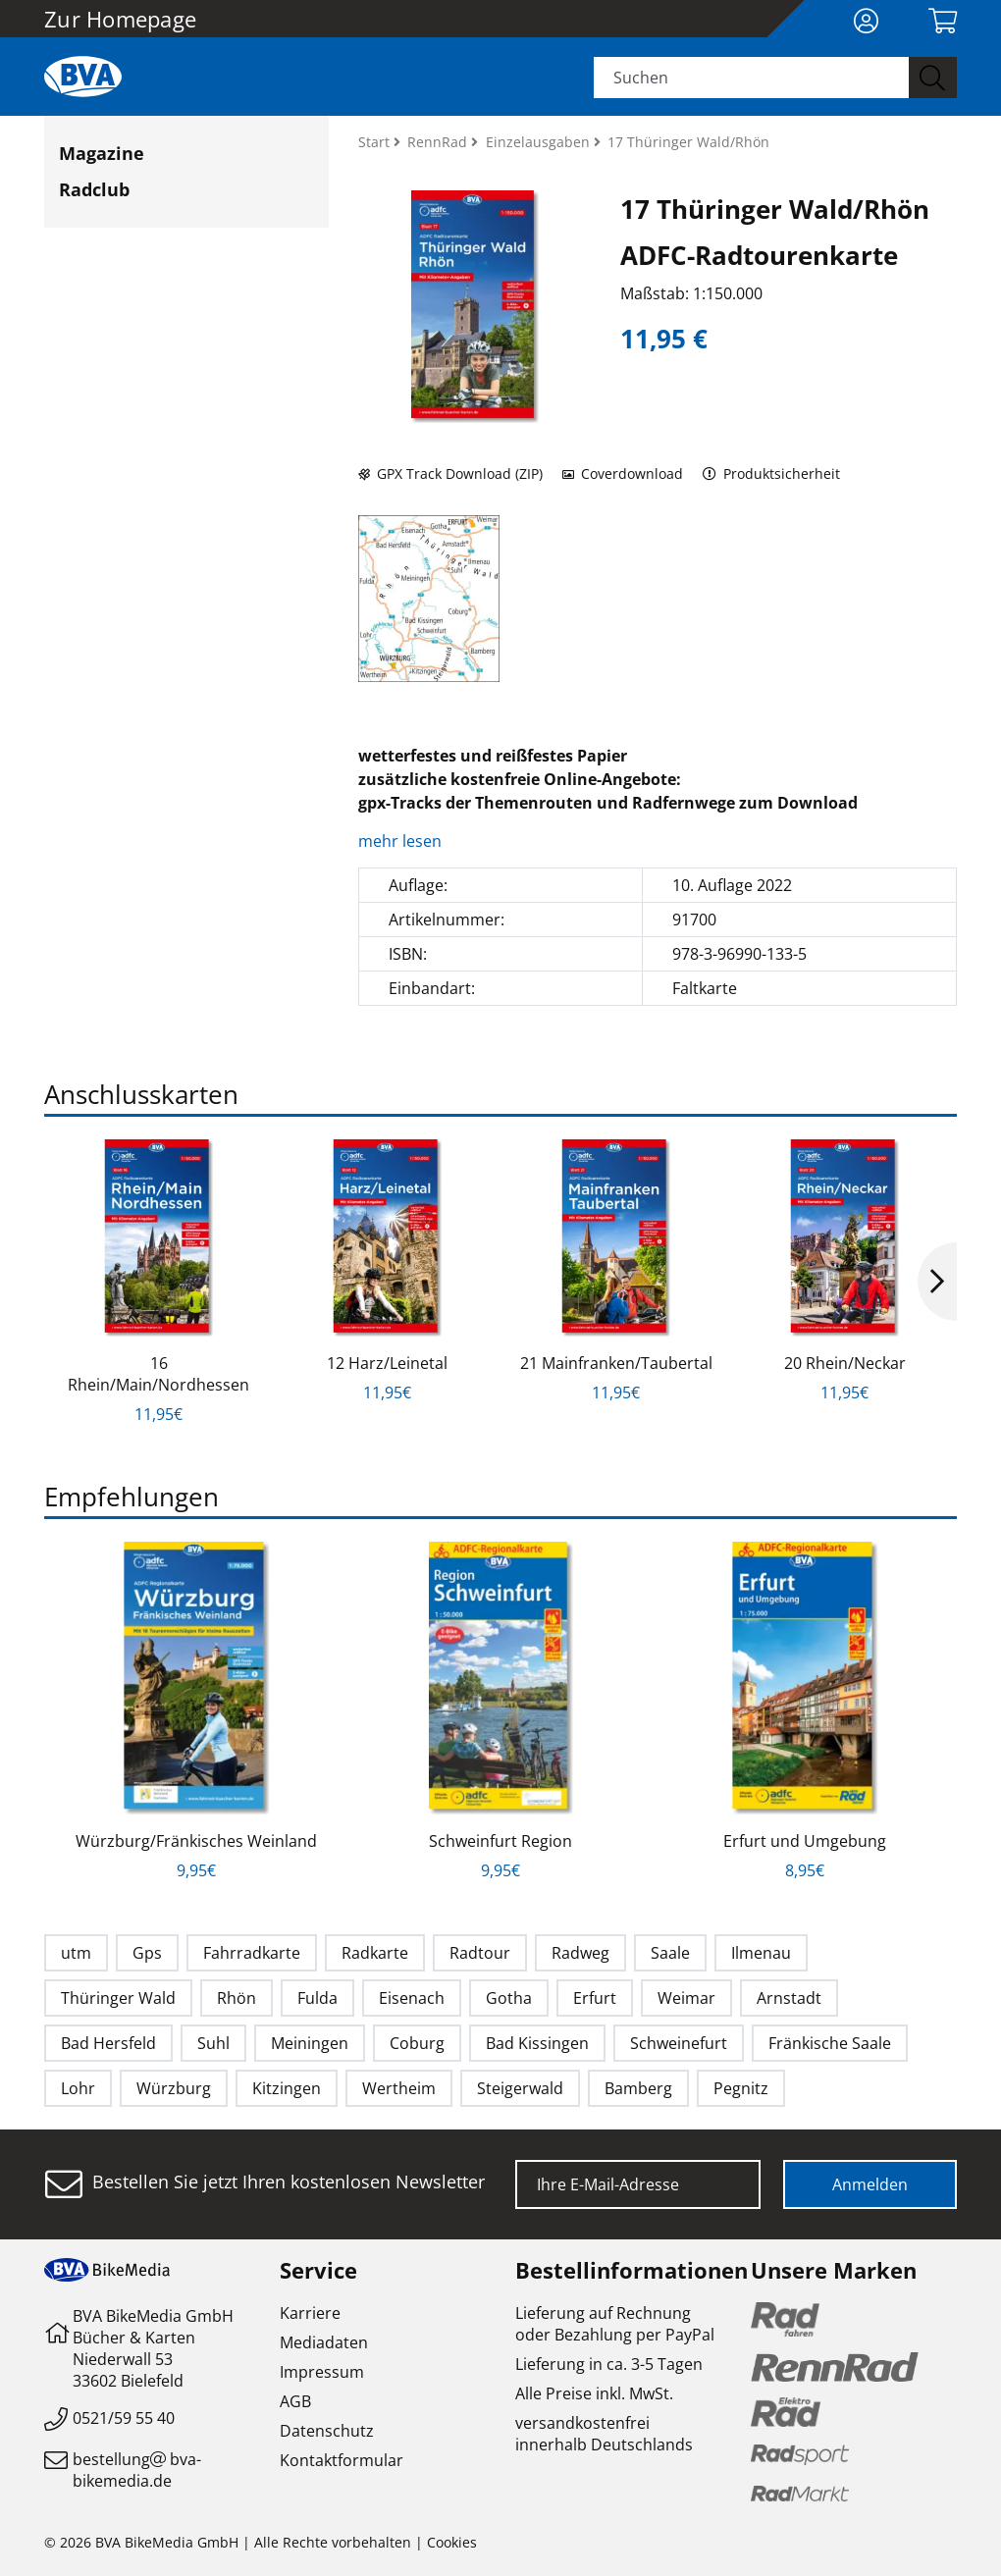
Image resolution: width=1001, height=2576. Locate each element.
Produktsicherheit (772, 473)
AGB (295, 2401)
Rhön (236, 1998)
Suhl (213, 2043)
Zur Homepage (120, 18)
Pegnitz (740, 2088)
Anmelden (870, 2184)
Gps (147, 1953)
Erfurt (594, 1998)
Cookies (452, 2542)
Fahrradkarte (251, 1953)
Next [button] (937, 1281)
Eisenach (412, 1998)
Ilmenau (761, 1953)
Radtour (479, 1953)
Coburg (417, 2043)
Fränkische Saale (829, 2043)
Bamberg (638, 2088)
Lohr (78, 2088)
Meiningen (309, 2043)
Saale (670, 1953)
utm (76, 1953)
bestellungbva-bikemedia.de (137, 2470)
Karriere (310, 2313)
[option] (158, 1282)
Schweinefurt (678, 2043)
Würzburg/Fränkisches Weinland (196, 1841)
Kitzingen (286, 2088)
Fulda (317, 1998)
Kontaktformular (341, 2460)
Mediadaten (324, 2342)
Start (376, 141)
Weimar (686, 1998)
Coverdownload (622, 473)
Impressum (322, 2372)
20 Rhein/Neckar (845, 1363)
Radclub (94, 189)
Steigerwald (520, 2088)
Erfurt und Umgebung (804, 1841)
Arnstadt (789, 1998)
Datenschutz (327, 2431)
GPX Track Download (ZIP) (450, 473)
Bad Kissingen (537, 2043)
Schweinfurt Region (500, 1841)
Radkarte (375, 1953)
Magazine (101, 153)
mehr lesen (402, 841)
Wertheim (399, 2088)
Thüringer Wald (118, 1998)
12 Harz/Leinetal (387, 1363)
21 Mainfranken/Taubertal (616, 1363)
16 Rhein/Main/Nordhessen (158, 1373)
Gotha (509, 1998)
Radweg (580, 1953)
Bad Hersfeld (108, 2043)
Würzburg (173, 2088)
